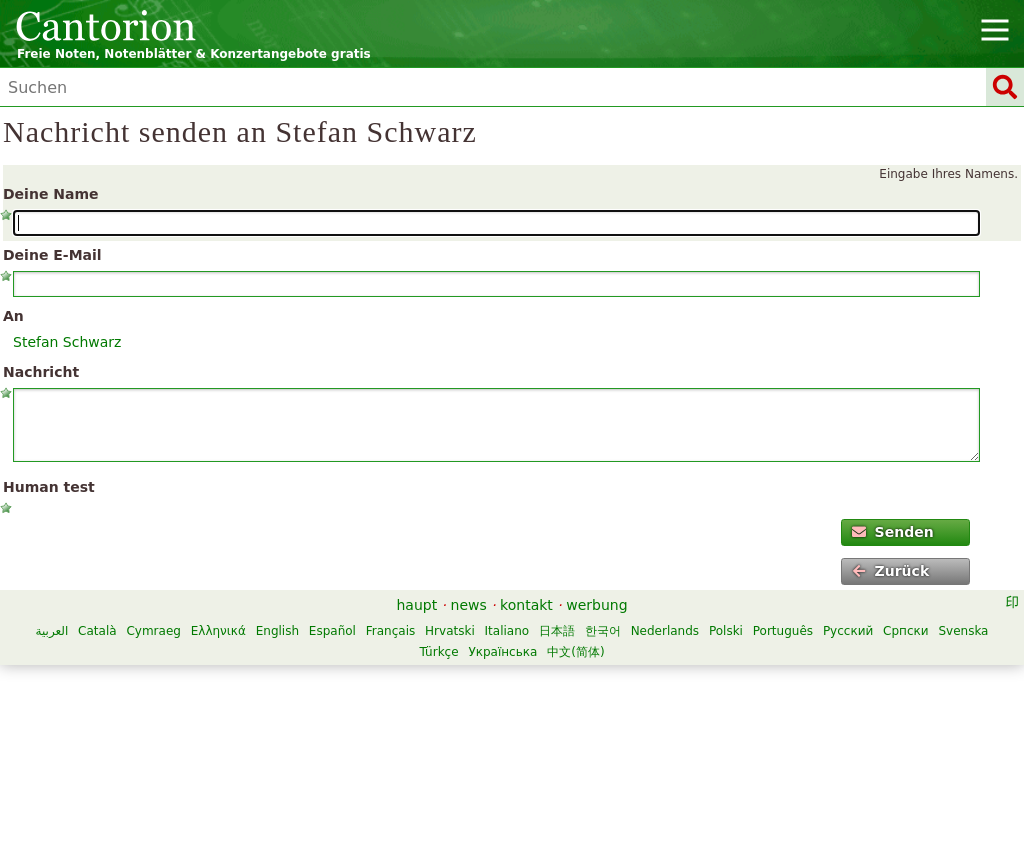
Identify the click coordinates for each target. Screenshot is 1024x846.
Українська (502, 652)
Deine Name (51, 194)
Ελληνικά (218, 631)
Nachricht (41, 372)
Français (390, 631)
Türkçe (438, 652)
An (13, 316)
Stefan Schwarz (67, 342)
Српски (906, 631)
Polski (726, 631)
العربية (51, 631)
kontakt (526, 605)
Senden (892, 532)
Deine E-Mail (52, 255)
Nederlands (665, 631)
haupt (416, 605)
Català (97, 631)
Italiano (507, 631)
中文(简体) (575, 652)
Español (332, 631)
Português (783, 631)
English (277, 631)
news (469, 605)
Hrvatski (450, 631)
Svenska (963, 631)
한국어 (603, 631)
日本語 (557, 631)
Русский (848, 631)
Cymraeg (153, 631)
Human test (49, 487)
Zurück (890, 571)
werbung (596, 605)
